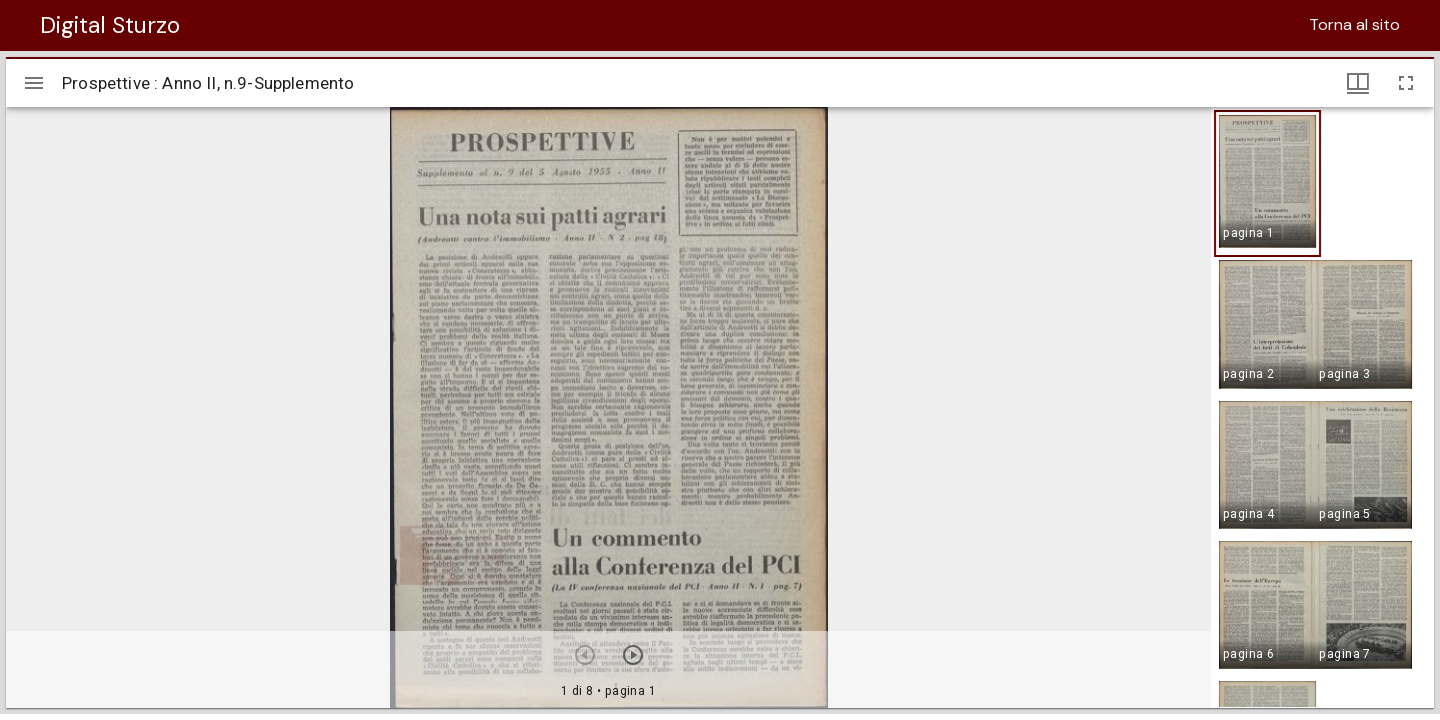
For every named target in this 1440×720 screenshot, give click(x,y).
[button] (1267, 183)
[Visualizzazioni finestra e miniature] (1358, 83)
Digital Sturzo (110, 25)
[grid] (1322, 407)
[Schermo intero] (1406, 83)
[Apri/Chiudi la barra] (34, 83)
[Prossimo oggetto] (633, 655)
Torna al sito (1354, 24)
